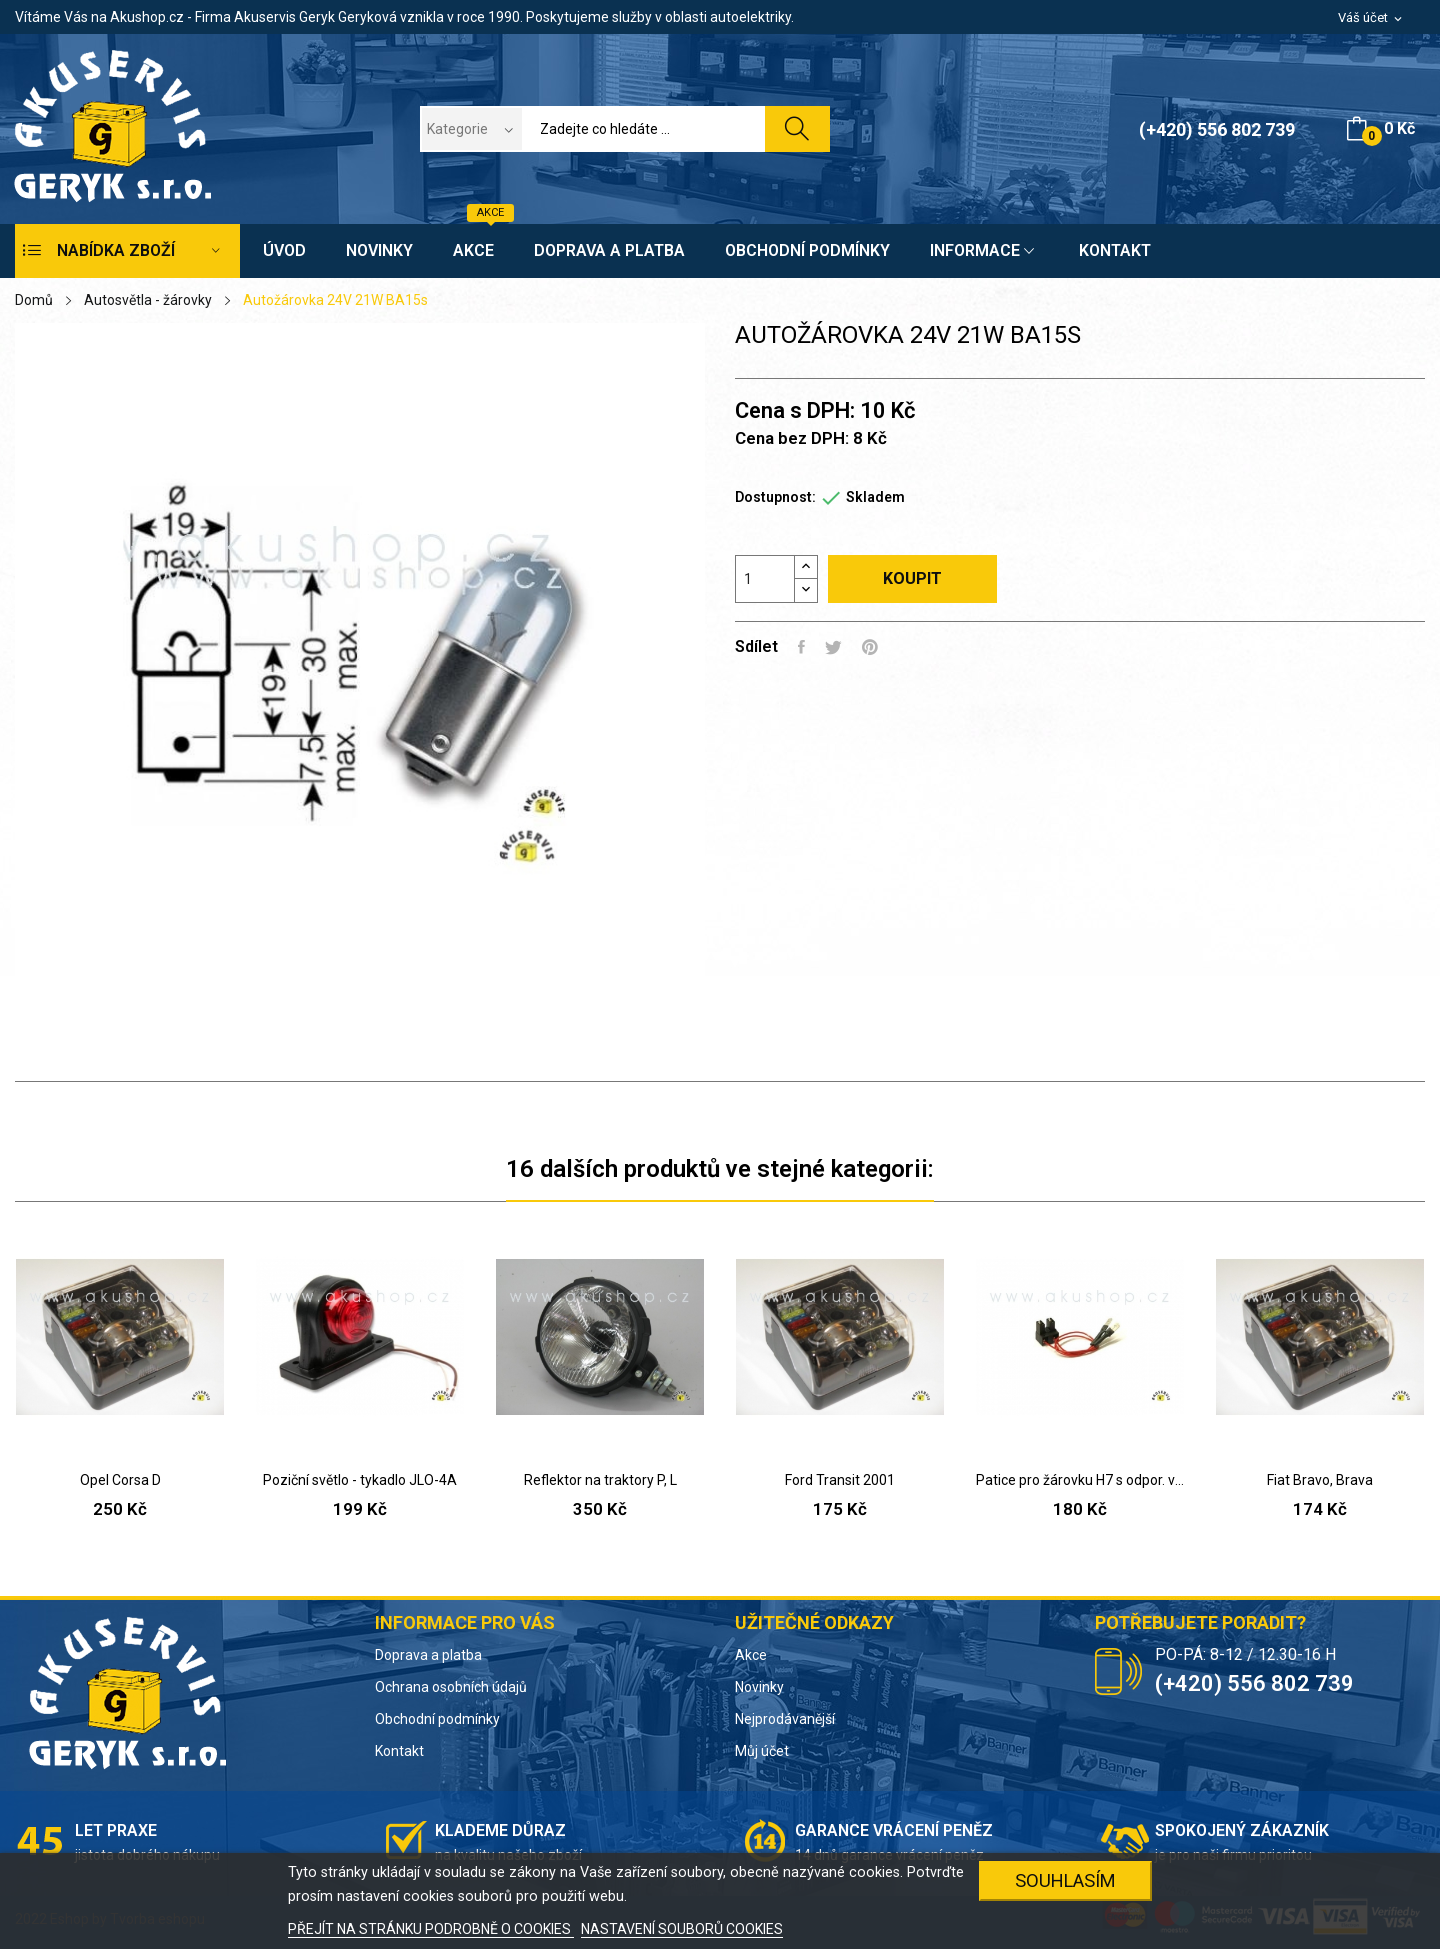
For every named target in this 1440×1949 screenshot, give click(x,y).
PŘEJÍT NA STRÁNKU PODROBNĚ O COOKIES (431, 1929)
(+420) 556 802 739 (1217, 129)
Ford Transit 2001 (840, 1480)
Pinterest (870, 647)
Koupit (912, 578)
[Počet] (765, 579)
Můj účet (762, 1751)
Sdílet (801, 647)
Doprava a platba (428, 1655)
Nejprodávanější (785, 1719)
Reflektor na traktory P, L (600, 1480)
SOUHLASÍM (1065, 1880)
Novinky (759, 1687)
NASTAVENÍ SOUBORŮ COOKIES (682, 1929)
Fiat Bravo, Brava (1320, 1480)
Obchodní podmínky (437, 1719)
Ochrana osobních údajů (451, 1687)
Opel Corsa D (120, 1480)
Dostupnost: (775, 497)
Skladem (875, 497)
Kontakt (399, 1751)
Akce (751, 1655)
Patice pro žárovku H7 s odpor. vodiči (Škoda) (1080, 1480)
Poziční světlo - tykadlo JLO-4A (360, 1480)
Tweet (833, 647)
